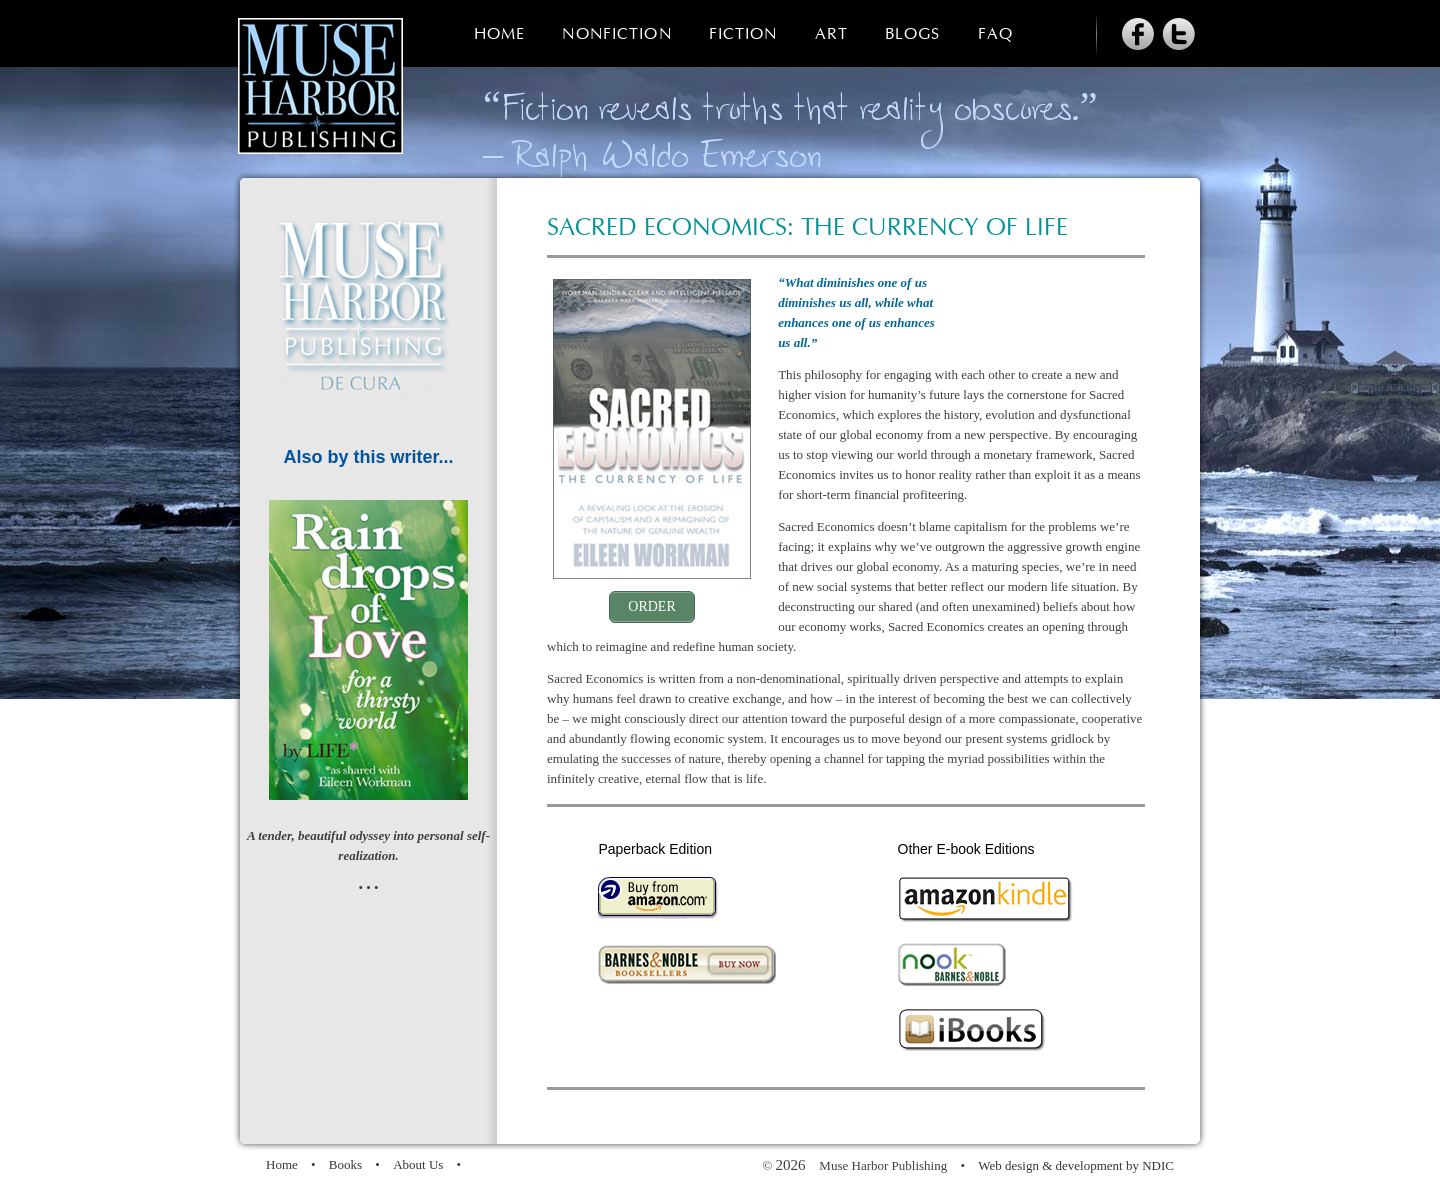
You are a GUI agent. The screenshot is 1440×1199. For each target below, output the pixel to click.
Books (345, 1164)
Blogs (913, 34)
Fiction (743, 34)
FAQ (995, 34)
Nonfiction (616, 34)
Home (499, 34)
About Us (418, 1164)
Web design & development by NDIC (1076, 1165)
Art (831, 34)
